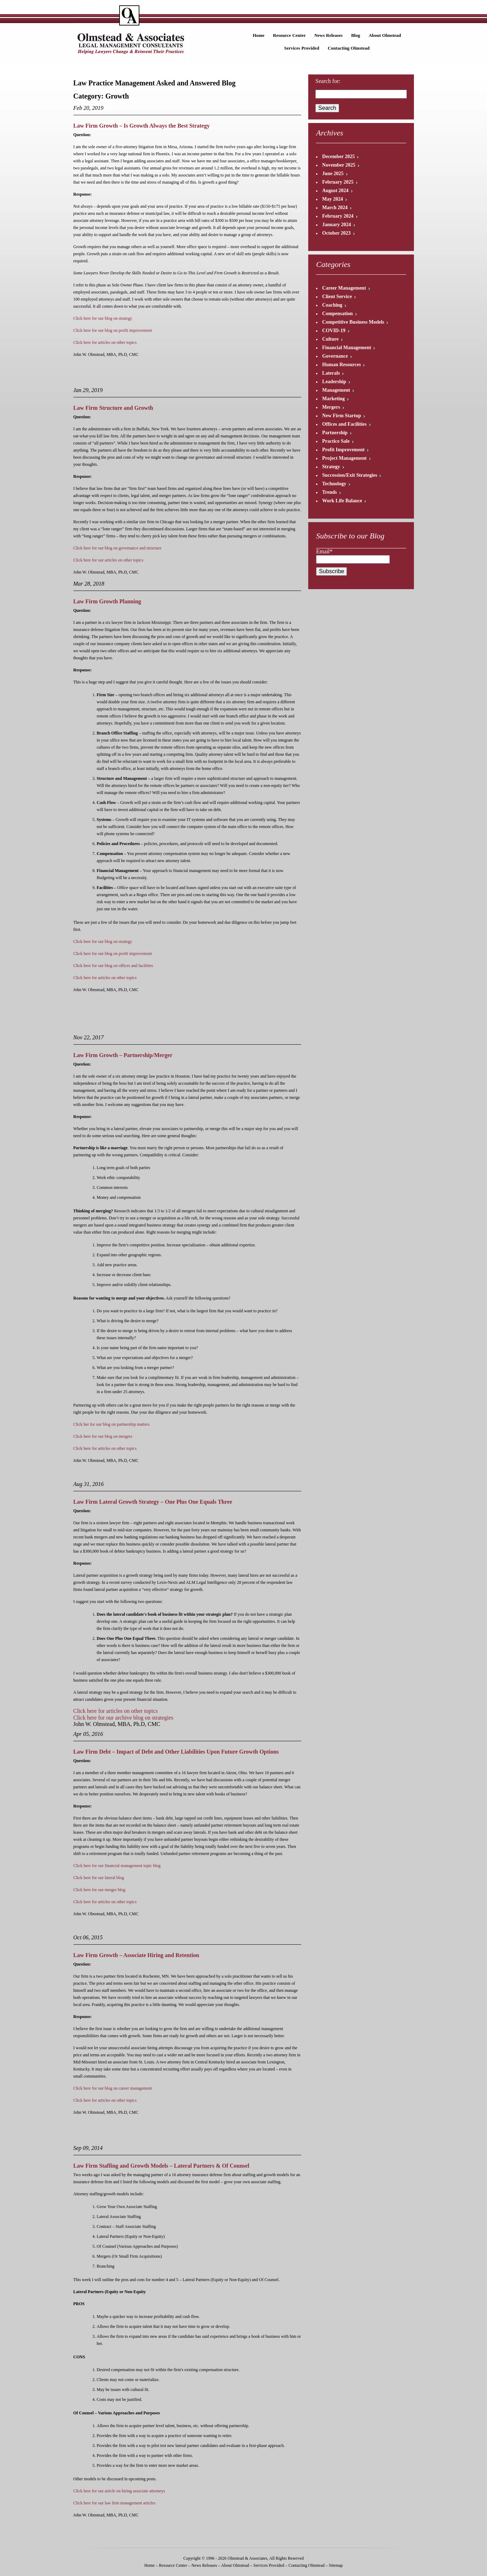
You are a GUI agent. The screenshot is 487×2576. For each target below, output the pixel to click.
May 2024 (332, 199)
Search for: (328, 81)
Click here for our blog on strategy (102, 318)
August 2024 (335, 190)
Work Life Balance (342, 500)
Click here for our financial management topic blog (117, 1865)
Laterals (331, 373)
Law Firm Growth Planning (107, 601)
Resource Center (289, 35)
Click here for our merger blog (99, 1889)
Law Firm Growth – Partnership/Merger (123, 1055)
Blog (355, 35)
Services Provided (301, 48)
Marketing (333, 398)
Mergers (331, 407)
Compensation (337, 313)
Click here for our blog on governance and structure (117, 548)
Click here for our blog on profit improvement (112, 330)
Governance (335, 356)
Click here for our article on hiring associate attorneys (119, 2490)
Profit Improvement (343, 449)
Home (258, 35)
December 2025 (338, 156)
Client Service (337, 296)
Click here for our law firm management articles (114, 2502)
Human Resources (341, 364)
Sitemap (336, 2565)
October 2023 (336, 233)
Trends (329, 492)
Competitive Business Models (353, 322)
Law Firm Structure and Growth (113, 408)
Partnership (335, 432)
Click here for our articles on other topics (108, 560)
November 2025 (338, 165)
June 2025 (332, 173)
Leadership (334, 381)
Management (336, 390)
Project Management (344, 458)
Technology (334, 483)
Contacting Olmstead (349, 48)
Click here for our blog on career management (112, 2088)
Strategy (331, 466)
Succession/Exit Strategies (349, 475)
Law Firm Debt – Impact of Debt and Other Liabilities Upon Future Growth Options (176, 1752)
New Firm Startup (341, 415)
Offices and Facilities (344, 424)
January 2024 (336, 224)
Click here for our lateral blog (98, 1877)
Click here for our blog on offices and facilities (113, 965)
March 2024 (335, 207)
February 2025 (337, 182)
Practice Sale (335, 441)
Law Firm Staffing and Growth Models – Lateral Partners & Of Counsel (161, 2166)
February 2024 (337, 216)
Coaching (332, 305)
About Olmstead (385, 35)
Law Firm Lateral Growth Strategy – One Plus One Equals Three (152, 1502)
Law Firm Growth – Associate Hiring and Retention (136, 1955)
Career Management (344, 288)
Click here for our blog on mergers (102, 1436)
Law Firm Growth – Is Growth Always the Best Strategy (141, 126)
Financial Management (346, 347)
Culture (330, 339)
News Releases (328, 35)
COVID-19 (333, 330)
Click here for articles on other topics (105, 342)
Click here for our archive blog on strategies (123, 1718)
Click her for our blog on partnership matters (111, 1424)
